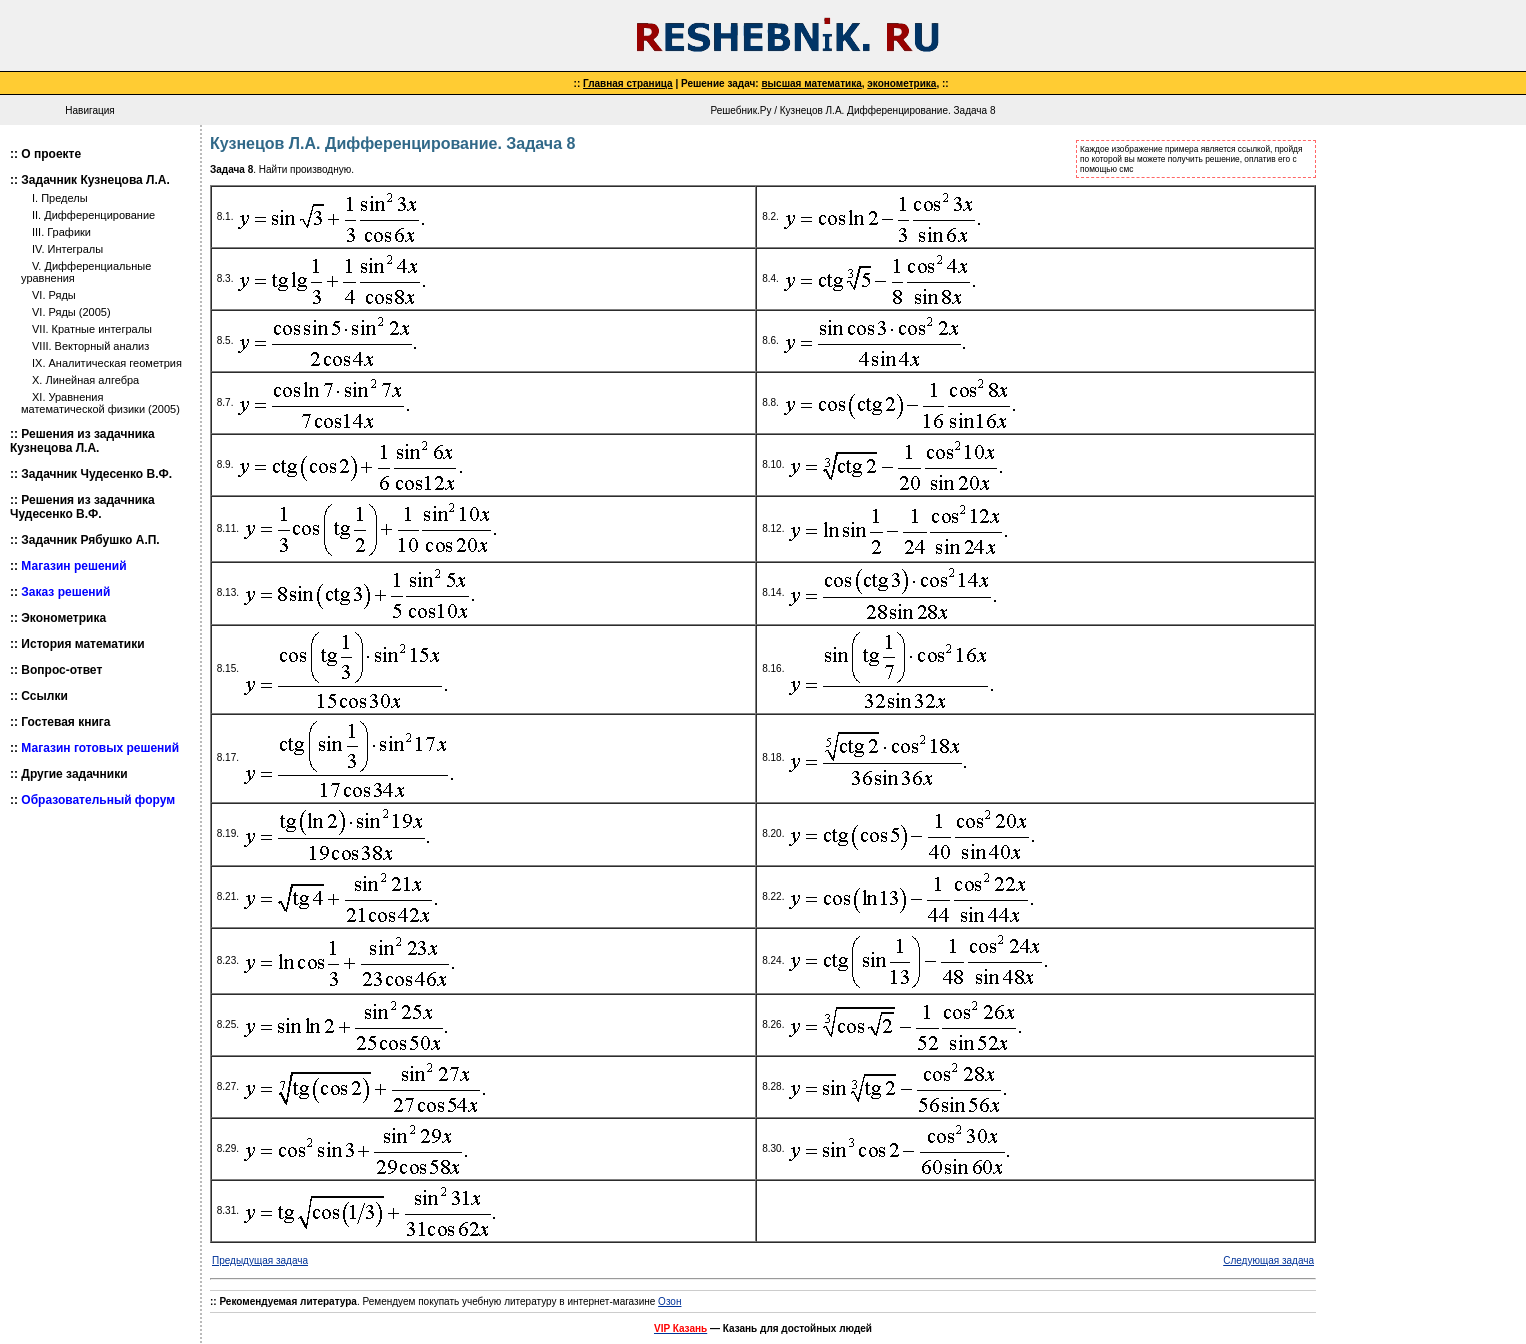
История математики (82, 644)
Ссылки (44, 696)
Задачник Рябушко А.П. (90, 540)
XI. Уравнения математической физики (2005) (100, 403)
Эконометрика (63, 618)
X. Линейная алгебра (85, 380)
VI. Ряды (54, 295)
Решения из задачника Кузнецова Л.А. (82, 441)
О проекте (51, 154)
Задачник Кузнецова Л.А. (95, 180)
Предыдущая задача (260, 1260)
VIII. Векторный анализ (90, 346)
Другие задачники (74, 774)
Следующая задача (1268, 1260)
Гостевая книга (65, 722)
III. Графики (61, 232)
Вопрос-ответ (61, 670)
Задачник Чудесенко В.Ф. (96, 474)
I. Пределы (60, 198)
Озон (669, 1301)
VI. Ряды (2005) (71, 312)
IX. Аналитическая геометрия (107, 363)
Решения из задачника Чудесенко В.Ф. (82, 507)
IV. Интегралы (67, 249)
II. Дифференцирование (93, 215)
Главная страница (628, 83)
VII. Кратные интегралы (92, 329)
